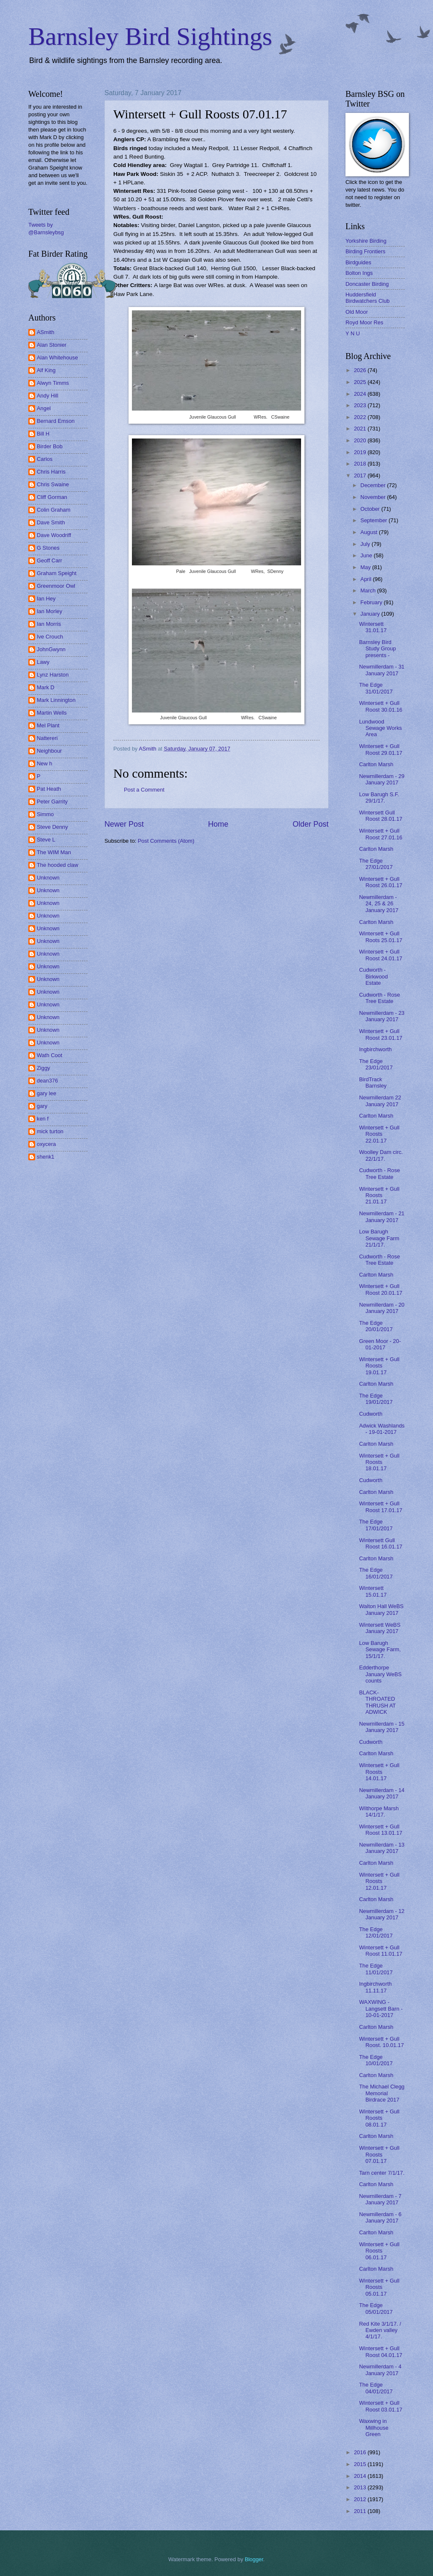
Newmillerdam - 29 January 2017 (381, 779)
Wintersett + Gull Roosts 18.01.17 (379, 1462)
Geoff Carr (49, 560)
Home (218, 824)
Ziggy (43, 1068)
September (374, 520)
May (366, 567)
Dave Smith (51, 522)
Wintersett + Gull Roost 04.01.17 (380, 2351)
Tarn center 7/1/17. (381, 2173)
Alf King (46, 370)
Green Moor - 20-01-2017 (380, 1344)
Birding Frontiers (365, 251)
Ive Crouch (50, 636)
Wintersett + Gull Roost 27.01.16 (380, 834)
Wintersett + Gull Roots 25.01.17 (380, 936)
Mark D (46, 687)
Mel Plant (48, 725)
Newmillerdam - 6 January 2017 (380, 2217)
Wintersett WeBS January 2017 (379, 1628)
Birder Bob (50, 446)
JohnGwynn (51, 649)
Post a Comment (144, 790)
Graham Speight (57, 573)
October (370, 509)
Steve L (46, 839)
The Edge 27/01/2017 (375, 864)
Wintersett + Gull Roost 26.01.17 (380, 882)
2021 (360, 428)
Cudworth (370, 1414)
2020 (360, 440)
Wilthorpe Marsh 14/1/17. (379, 1811)
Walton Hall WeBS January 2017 (381, 1609)
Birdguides (358, 262)
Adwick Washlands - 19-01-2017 (382, 1428)
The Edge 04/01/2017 (375, 2387)
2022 (360, 417)
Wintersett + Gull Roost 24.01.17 (380, 954)
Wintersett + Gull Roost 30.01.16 (380, 706)
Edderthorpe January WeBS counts (380, 1674)
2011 (360, 2511)
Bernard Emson (55, 421)
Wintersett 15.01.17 (372, 1591)
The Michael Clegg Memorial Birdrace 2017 (381, 2093)
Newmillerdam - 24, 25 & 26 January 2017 (378, 903)
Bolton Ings (359, 273)
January (370, 614)
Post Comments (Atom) (166, 841)
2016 (360, 2452)
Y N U (352, 333)
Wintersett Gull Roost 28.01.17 (380, 815)
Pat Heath (49, 789)
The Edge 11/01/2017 (375, 1968)
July (365, 544)
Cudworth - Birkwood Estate (373, 976)
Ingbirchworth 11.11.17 (375, 1987)
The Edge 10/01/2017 (375, 2060)
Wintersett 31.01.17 (372, 627)
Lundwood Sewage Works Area (380, 728)
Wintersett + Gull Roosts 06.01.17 (379, 2251)
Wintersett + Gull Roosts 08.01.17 (379, 2118)
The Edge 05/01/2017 (375, 2308)
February (372, 602)
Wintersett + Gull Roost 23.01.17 (380, 1034)
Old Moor (356, 312)
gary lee (46, 1093)
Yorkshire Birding (365, 241)
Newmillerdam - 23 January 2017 (381, 1016)
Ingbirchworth (375, 1049)
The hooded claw (57, 865)
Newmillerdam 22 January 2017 (380, 1100)
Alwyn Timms (53, 383)
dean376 (47, 1080)
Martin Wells (52, 713)
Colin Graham (53, 510)
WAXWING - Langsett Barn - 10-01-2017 (381, 2008)
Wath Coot (49, 1055)
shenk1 (46, 1157)
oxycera (46, 1144)
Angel (44, 408)
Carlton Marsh (376, 764)
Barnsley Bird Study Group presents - (377, 648)
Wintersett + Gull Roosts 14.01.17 (379, 1771)
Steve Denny (52, 827)
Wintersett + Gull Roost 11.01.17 (380, 1950)
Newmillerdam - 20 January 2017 (381, 1308)
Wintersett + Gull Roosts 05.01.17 (379, 2287)
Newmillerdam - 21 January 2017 (381, 1216)
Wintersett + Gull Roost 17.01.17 (380, 1506)
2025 (360, 382)
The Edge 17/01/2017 (375, 1524)
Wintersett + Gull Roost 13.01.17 (380, 1829)
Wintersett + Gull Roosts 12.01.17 (379, 1881)
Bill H (43, 433)
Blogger (254, 2559)
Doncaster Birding (367, 284)
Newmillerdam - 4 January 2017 (380, 2369)
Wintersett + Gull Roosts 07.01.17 (379, 2154)
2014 (360, 2476)
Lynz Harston (53, 674)
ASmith (46, 332)
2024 (360, 394)
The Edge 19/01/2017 (375, 1398)
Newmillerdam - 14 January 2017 (381, 1793)
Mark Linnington (56, 700)
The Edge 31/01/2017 (375, 688)
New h (44, 763)
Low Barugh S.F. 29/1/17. (379, 797)
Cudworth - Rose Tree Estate (379, 998)
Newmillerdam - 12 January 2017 (381, 1914)
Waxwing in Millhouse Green (373, 2427)
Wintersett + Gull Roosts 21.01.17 (379, 1195)
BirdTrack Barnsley (372, 1082)
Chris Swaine (53, 484)
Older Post (311, 824)
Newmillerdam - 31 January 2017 (381, 669)
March (368, 590)
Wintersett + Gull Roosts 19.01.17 (379, 1366)
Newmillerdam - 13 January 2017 (381, 1848)
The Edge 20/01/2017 (375, 1326)
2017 (360, 475)
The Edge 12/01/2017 (375, 1932)
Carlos (44, 459)
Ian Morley (49, 611)
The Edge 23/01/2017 (375, 1064)
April (366, 579)
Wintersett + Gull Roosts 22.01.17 (379, 1134)
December (373, 485)
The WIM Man (54, 852)
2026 (360, 370)
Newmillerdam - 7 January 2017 (380, 2199)
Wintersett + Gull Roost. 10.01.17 (381, 2042)
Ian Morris (49, 624)
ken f (43, 1118)
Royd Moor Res (364, 322)
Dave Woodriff (54, 535)
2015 (360, 2464)
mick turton (50, 1131)
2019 (360, 452)
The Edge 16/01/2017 (375, 1573)
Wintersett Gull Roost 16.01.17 (380, 1543)
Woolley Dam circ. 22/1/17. (381, 1155)
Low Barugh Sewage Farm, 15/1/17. (380, 1649)
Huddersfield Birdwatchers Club (367, 297)
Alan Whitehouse (57, 357)
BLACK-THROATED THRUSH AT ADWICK (377, 1702)
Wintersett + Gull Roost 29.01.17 (380, 749)
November (373, 497)
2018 (360, 463)
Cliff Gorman (52, 497)
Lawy (43, 662)
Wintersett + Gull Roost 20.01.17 (380, 1289)
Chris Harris (51, 472)
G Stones (48, 548)
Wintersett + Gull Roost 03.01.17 (380, 2406)
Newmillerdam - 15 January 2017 (381, 1727)
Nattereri (47, 738)
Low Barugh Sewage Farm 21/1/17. (379, 1238)
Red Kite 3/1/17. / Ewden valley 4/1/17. (380, 2330)
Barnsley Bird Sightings (150, 36)
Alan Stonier (51, 345)
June (367, 555)
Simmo (45, 814)
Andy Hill (47, 395)
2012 (360, 2499)
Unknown (48, 877)
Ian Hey (46, 598)
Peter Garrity (52, 801)
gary (42, 1106)
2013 (360, 2487)
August (369, 532)
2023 (360, 405)
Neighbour (49, 751)
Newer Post (124, 824)
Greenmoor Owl (56, 586)
